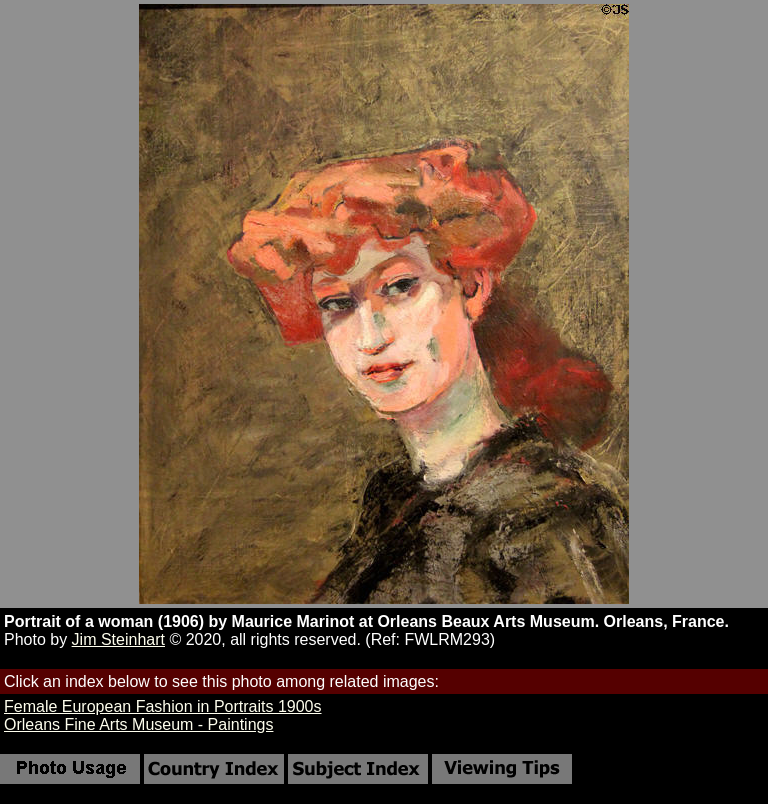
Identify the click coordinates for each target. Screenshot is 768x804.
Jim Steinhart (118, 639)
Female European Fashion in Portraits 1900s (163, 706)
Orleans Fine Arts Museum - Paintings (138, 724)
